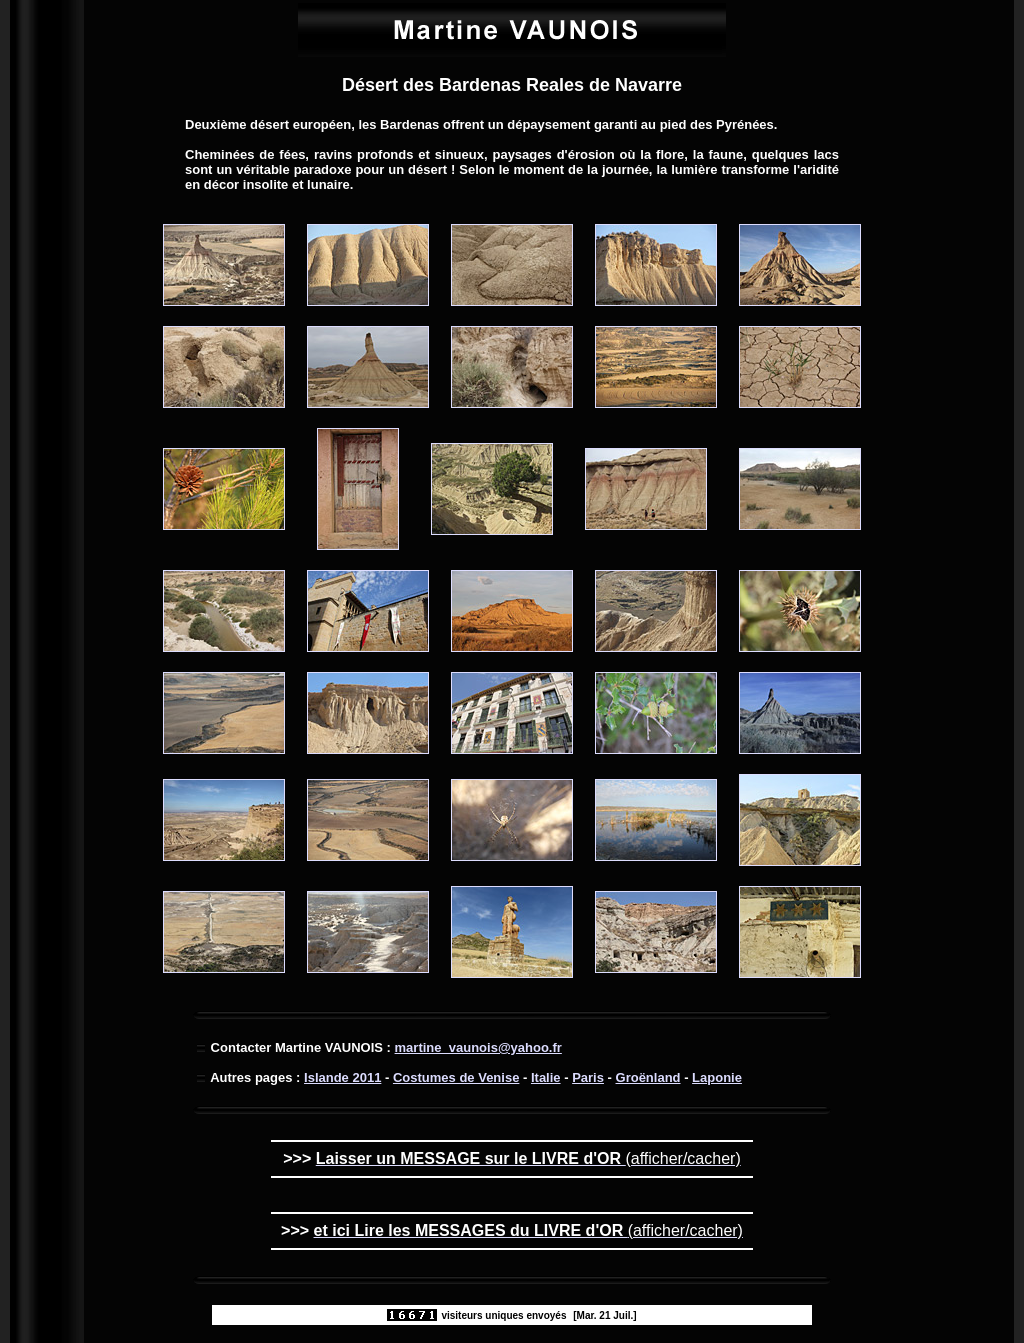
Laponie (717, 1077)
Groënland (648, 1077)
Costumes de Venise (456, 1077)
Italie (546, 1077)
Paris (588, 1077)
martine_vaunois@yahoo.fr (478, 1047)
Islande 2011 (342, 1077)
